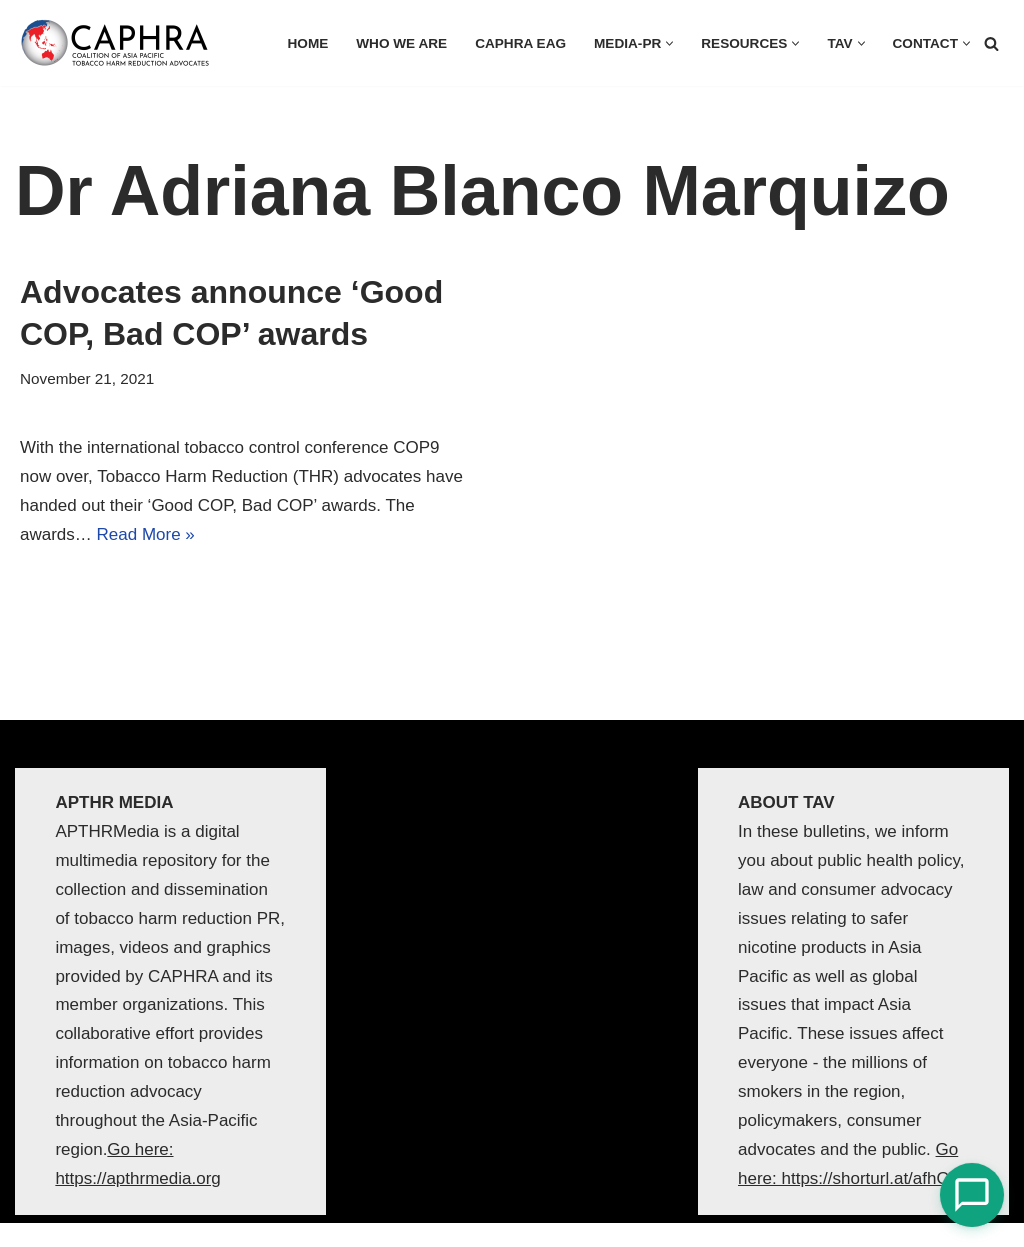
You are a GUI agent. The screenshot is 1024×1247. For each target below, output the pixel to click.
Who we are (401, 43)
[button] (669, 43)
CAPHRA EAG (520, 43)
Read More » (146, 534)
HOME (308, 43)
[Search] (991, 43)
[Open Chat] (972, 1195)
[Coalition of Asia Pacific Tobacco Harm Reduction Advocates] (120, 43)
